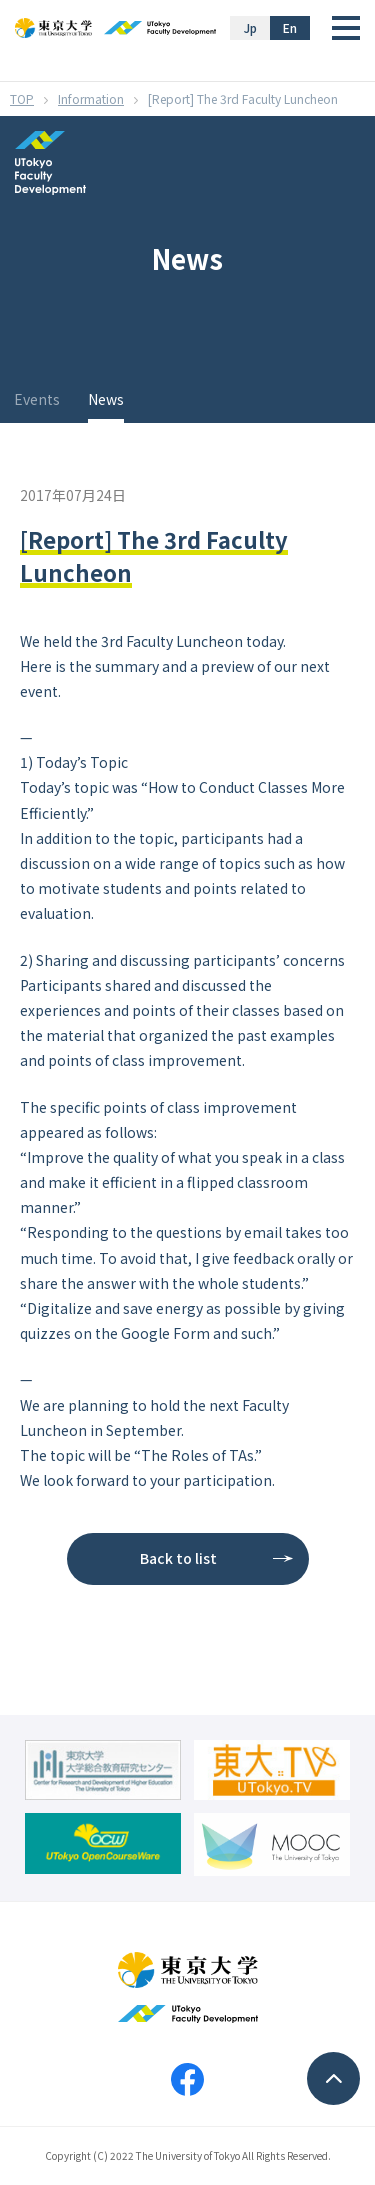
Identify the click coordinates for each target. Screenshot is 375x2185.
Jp (250, 27)
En (290, 27)
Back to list (178, 1558)
